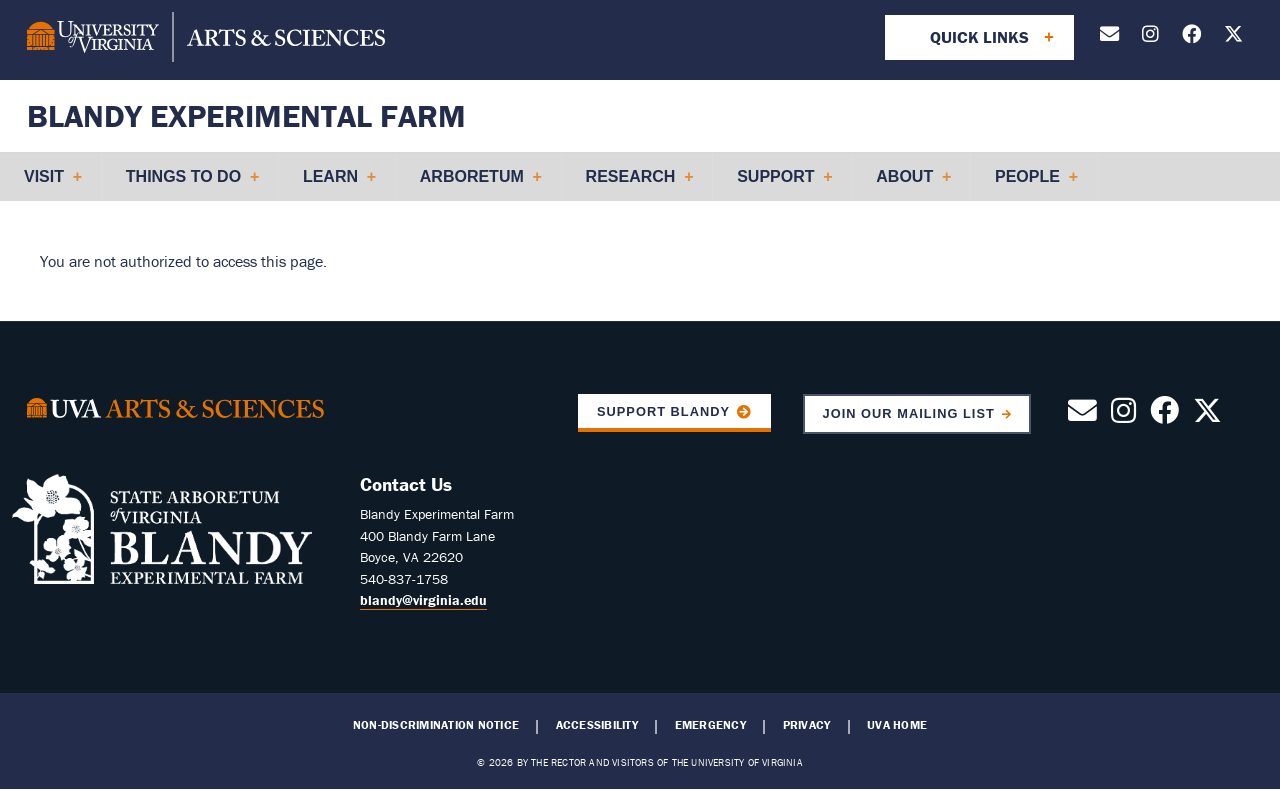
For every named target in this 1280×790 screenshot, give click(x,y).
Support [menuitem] (776, 184)
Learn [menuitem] (331, 184)
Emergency (710, 725)
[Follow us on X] (1233, 37)
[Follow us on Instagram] (1150, 37)
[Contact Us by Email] (1109, 37)
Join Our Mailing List (909, 413)
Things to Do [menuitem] (184, 184)
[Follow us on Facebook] (1191, 37)
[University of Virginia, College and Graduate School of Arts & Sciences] (206, 40)
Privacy (807, 725)
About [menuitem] (905, 184)
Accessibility (597, 725)
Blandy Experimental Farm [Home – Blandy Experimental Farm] (246, 115)
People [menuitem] (1028, 184)
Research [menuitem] (631, 184)
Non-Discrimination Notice (436, 725)
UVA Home (897, 725)
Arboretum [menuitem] (472, 184)
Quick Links (979, 37)
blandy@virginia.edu (423, 600)
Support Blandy (663, 411)
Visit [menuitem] (44, 184)
